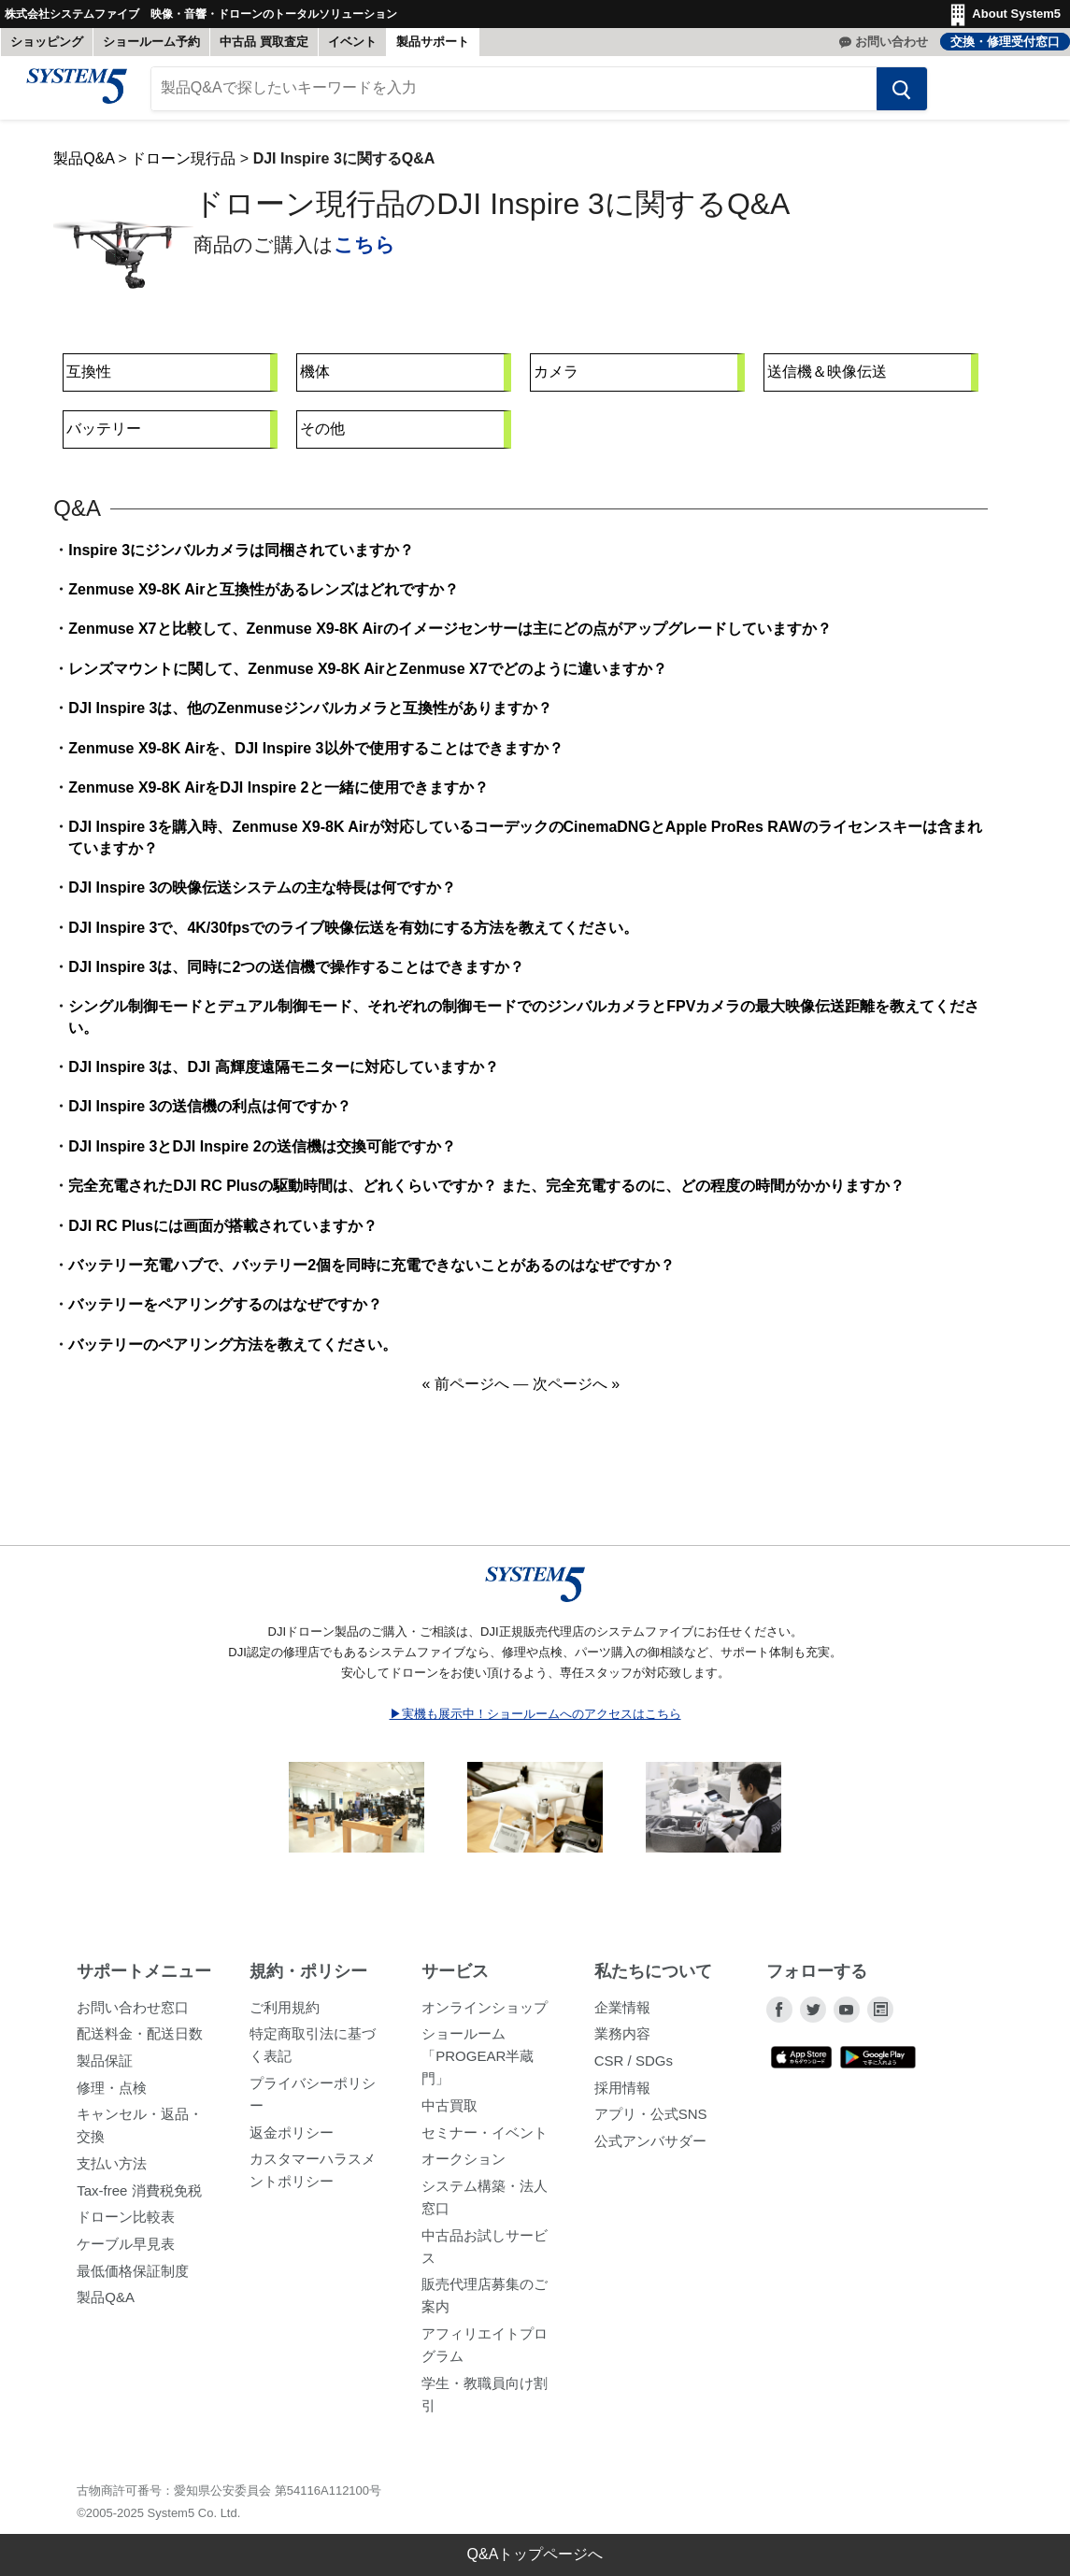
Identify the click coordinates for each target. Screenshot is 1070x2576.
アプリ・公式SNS (650, 2122)
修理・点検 (112, 2095)
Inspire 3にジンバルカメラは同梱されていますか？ (241, 557)
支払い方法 (112, 2171)
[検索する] (889, 96)
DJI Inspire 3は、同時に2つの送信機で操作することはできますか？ (296, 974)
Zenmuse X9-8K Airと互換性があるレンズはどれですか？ (263, 597)
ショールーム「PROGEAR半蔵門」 (477, 2064)
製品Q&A (83, 166)
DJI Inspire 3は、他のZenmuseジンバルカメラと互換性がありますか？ (309, 716)
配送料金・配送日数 (140, 2042)
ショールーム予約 (151, 42)
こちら (364, 252)
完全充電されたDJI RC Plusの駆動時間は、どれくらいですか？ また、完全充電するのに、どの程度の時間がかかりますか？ (486, 1194)
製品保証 (105, 2068)
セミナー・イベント (484, 2140)
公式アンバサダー (650, 2148)
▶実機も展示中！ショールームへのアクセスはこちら (535, 1722)
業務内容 (622, 2042)
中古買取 (449, 2113)
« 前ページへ (464, 1392)
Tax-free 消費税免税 (139, 2198)
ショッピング (46, 42)
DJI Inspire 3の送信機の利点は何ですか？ (209, 1115)
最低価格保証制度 (133, 2278)
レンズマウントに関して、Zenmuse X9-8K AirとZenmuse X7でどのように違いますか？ (367, 676)
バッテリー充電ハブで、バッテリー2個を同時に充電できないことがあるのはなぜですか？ (371, 1273)
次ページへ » (576, 1392)
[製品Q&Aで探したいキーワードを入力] (513, 96)
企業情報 (622, 2015)
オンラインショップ (484, 2015)
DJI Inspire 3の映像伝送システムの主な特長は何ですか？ (262, 896)
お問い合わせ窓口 (133, 2015)
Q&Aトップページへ (535, 2554)
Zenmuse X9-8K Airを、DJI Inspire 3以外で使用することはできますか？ (315, 756)
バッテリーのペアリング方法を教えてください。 (232, 1352)
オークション (463, 2167)
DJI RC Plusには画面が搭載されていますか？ (223, 1233)
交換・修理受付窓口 (1005, 42)
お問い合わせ (891, 42)
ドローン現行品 (183, 166)
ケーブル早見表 (126, 2251)
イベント (352, 42)
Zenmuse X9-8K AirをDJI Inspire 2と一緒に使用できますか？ (278, 795)
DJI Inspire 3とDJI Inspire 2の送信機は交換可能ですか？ (261, 1154)
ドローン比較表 (126, 2225)
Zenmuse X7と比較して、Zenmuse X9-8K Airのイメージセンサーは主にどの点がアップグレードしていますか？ (449, 637)
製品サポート (432, 42)
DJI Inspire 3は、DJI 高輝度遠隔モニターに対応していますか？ (283, 1074)
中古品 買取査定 (264, 42)
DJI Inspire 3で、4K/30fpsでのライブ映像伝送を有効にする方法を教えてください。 (353, 935)
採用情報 (622, 2095)
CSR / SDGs (633, 2068)
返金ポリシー (292, 2140)
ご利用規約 (285, 2015)
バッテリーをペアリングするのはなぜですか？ (225, 1313)
